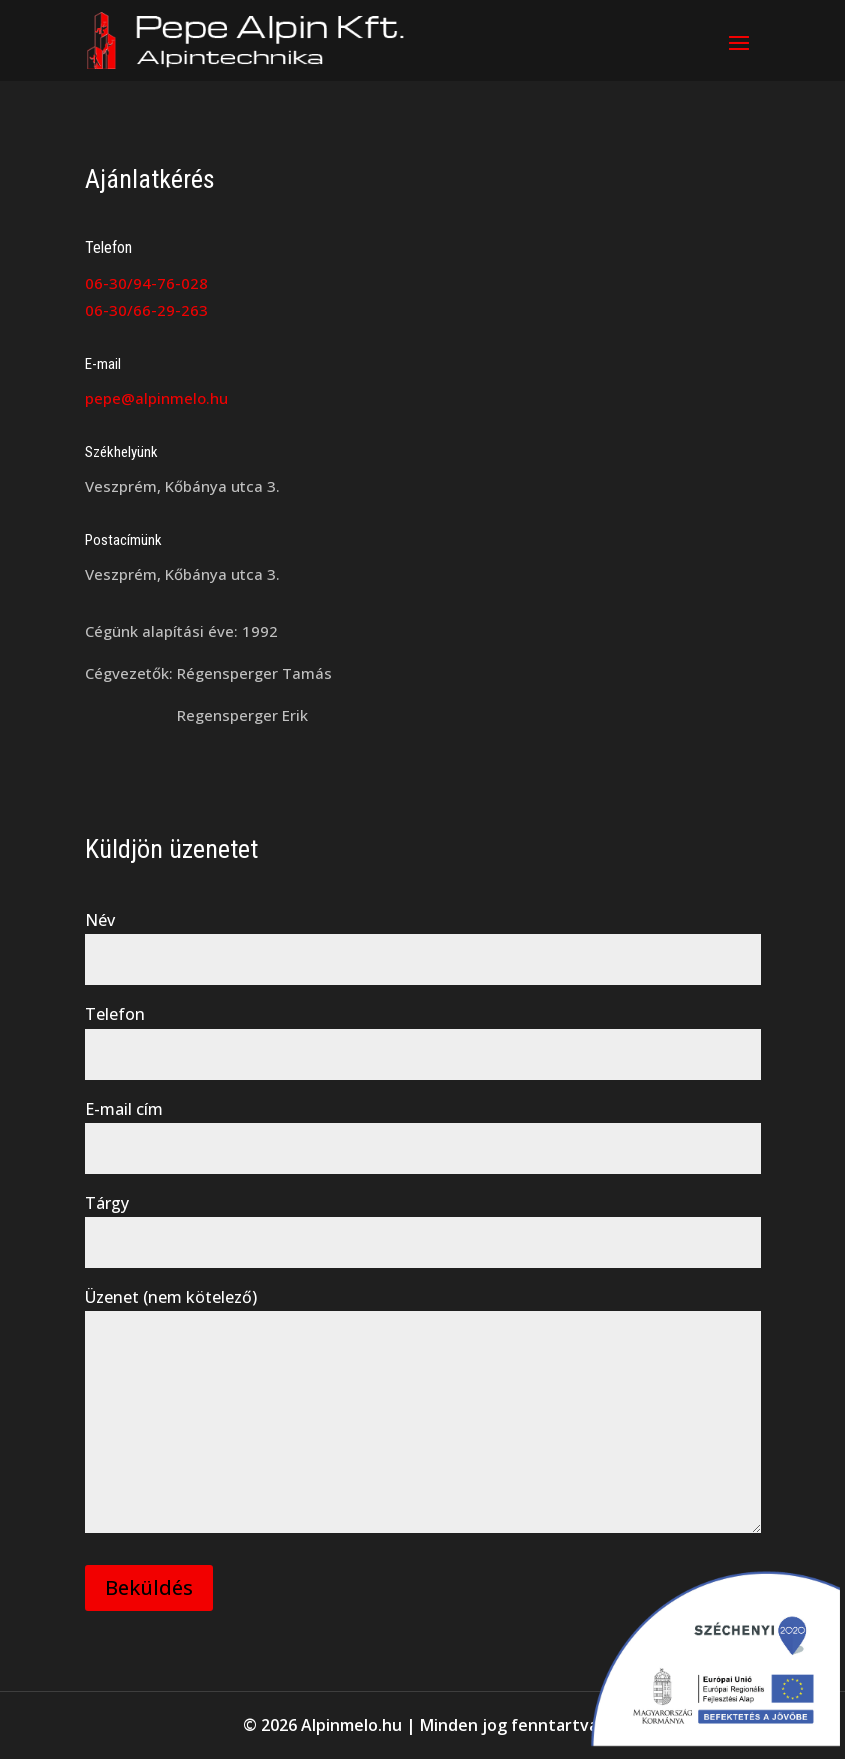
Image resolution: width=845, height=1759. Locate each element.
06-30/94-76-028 (146, 283)
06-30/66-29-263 (146, 310)
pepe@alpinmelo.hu (156, 398)
